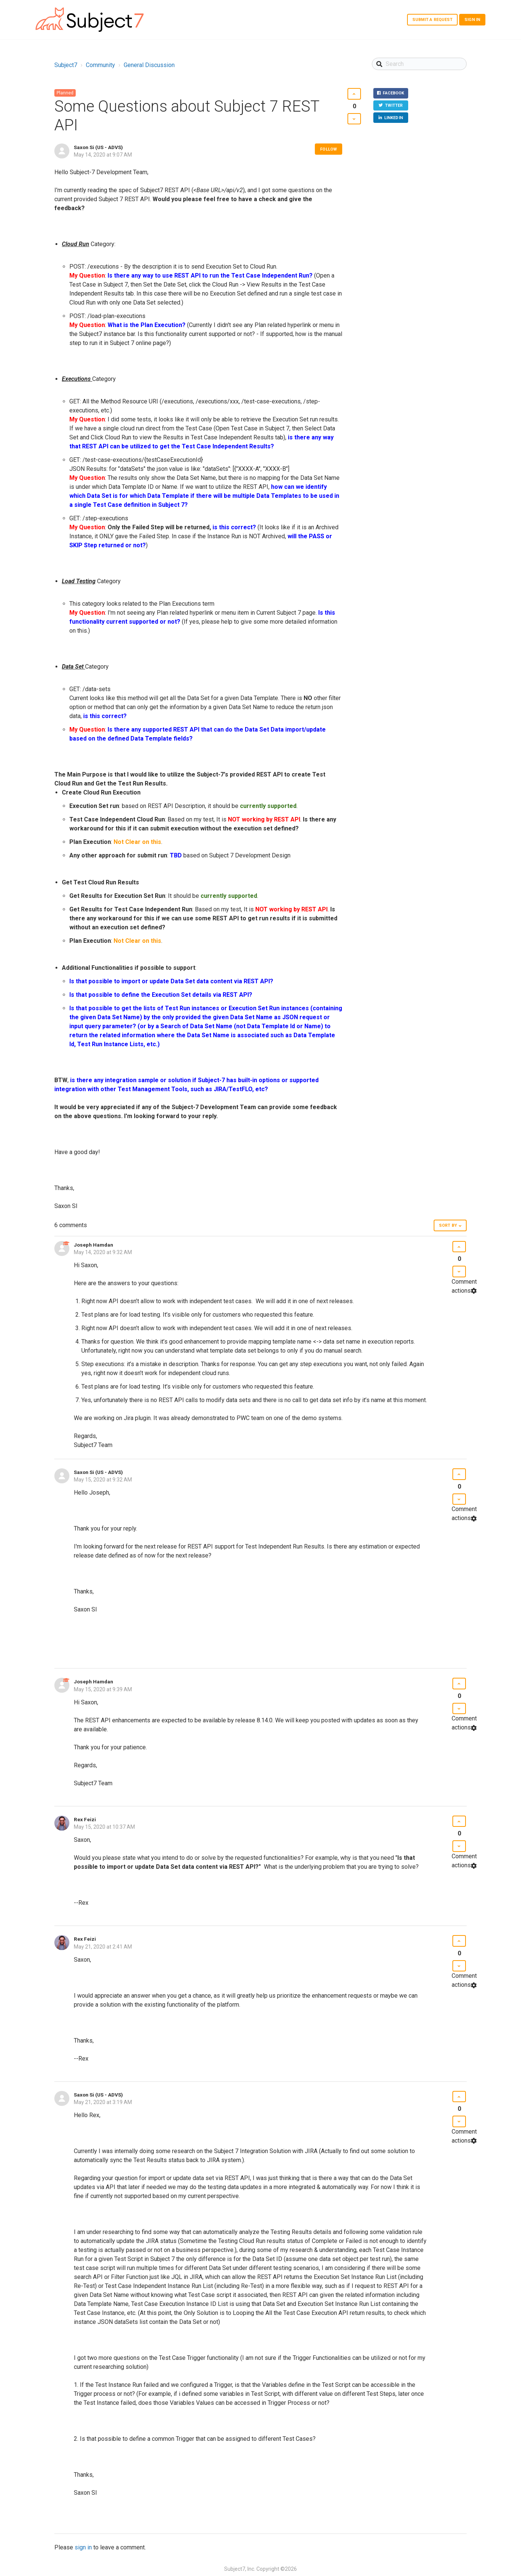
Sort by (448, 1225)
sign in (83, 2547)
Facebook (392, 93)
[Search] (419, 64)
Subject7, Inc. (239, 2569)
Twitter (392, 107)
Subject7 (65, 65)
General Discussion (149, 65)
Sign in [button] (472, 19)
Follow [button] (328, 149)
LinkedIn (392, 120)
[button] (354, 94)
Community (100, 65)
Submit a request (432, 19)
